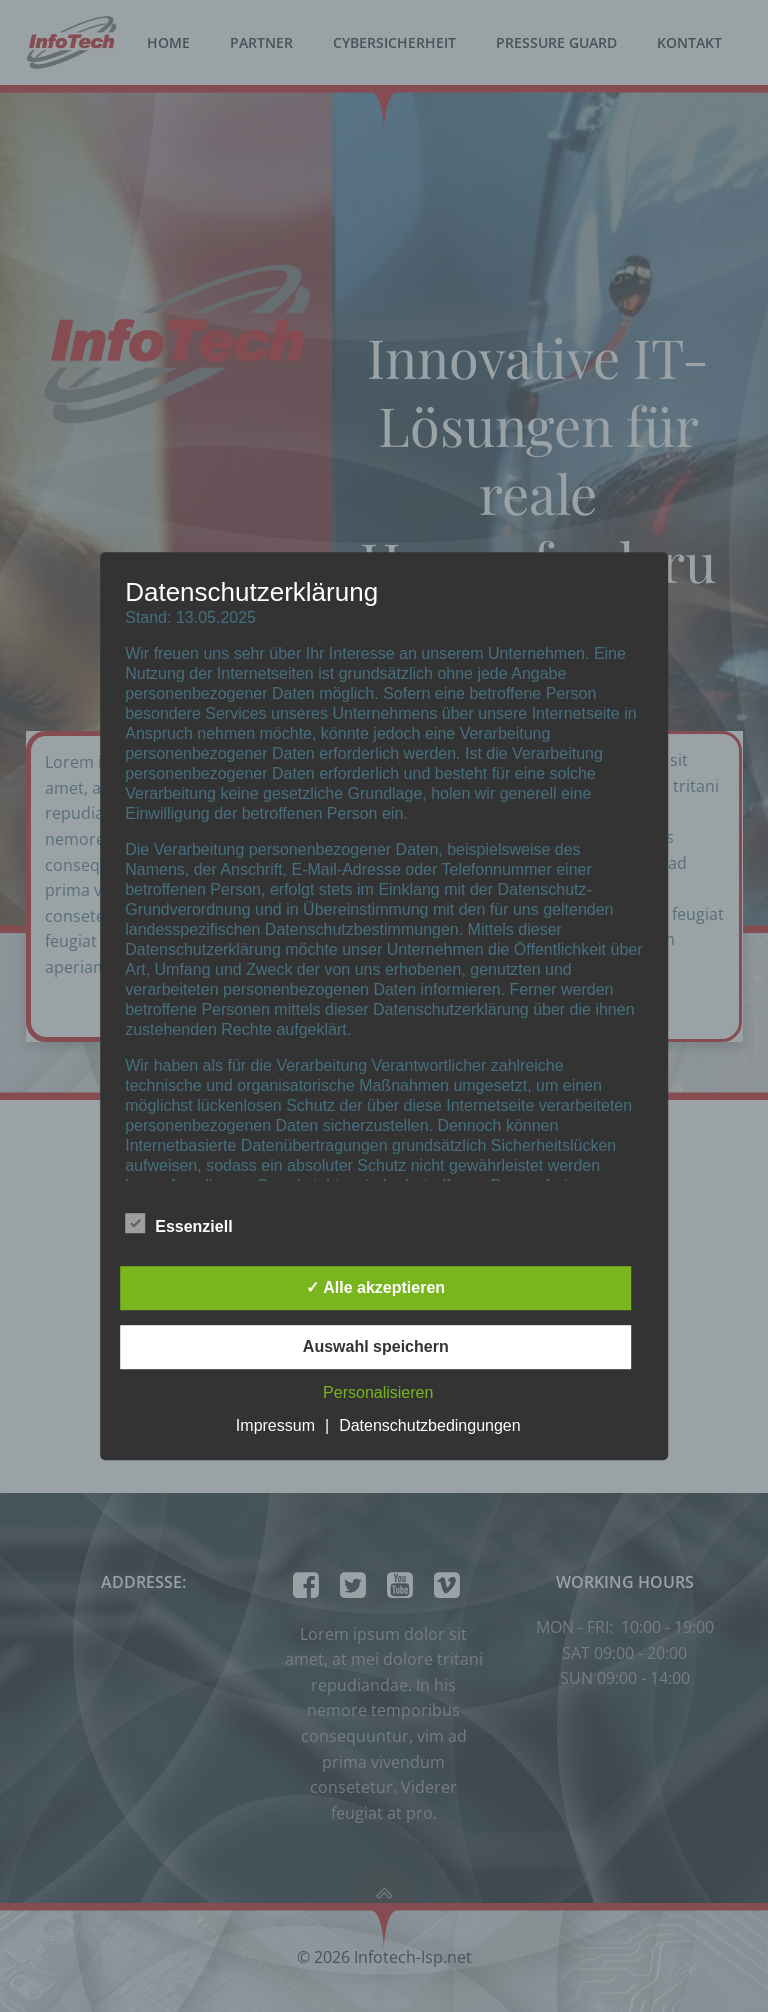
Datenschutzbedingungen (429, 1425)
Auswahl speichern (376, 1346)
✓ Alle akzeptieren (375, 1287)
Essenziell (178, 1223)
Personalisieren (378, 1392)
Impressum (275, 1425)
